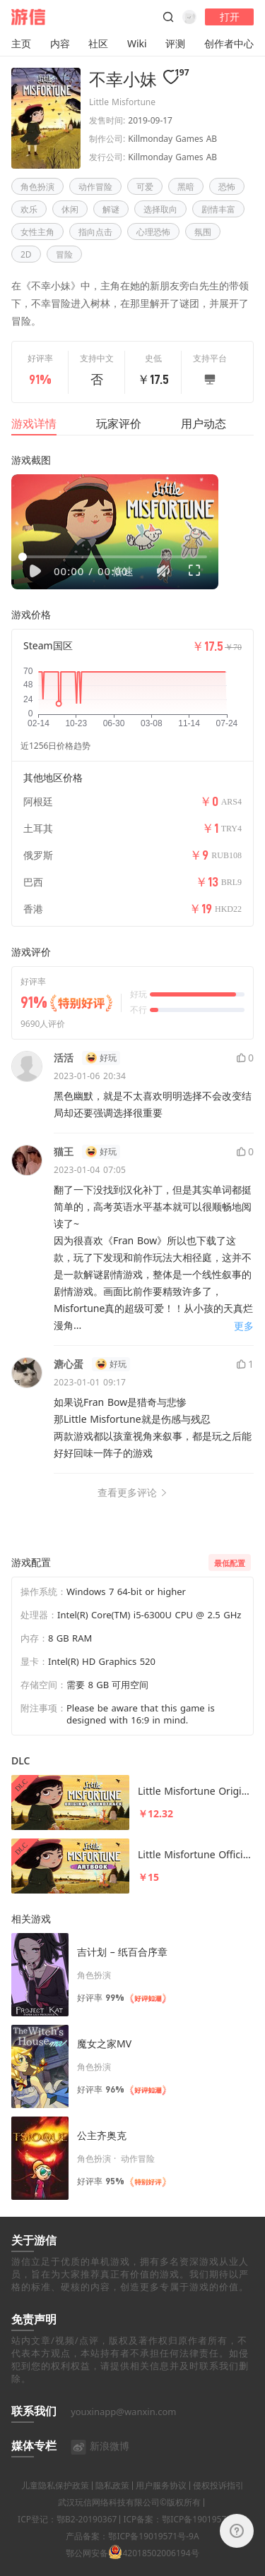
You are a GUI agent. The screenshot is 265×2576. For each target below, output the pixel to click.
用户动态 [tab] (203, 423)
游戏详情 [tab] (34, 423)
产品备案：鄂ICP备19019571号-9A (132, 2554)
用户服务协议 (161, 2503)
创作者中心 (229, 43)
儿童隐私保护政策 (55, 2503)
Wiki (137, 43)
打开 (230, 16)
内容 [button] (60, 43)
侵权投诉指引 (218, 2503)
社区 (98, 43)
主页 (21, 43)
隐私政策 (112, 2503)
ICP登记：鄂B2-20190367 (67, 2537)
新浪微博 (100, 2463)
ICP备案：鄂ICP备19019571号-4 (185, 2537)
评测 (175, 43)
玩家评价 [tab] (118, 423)
